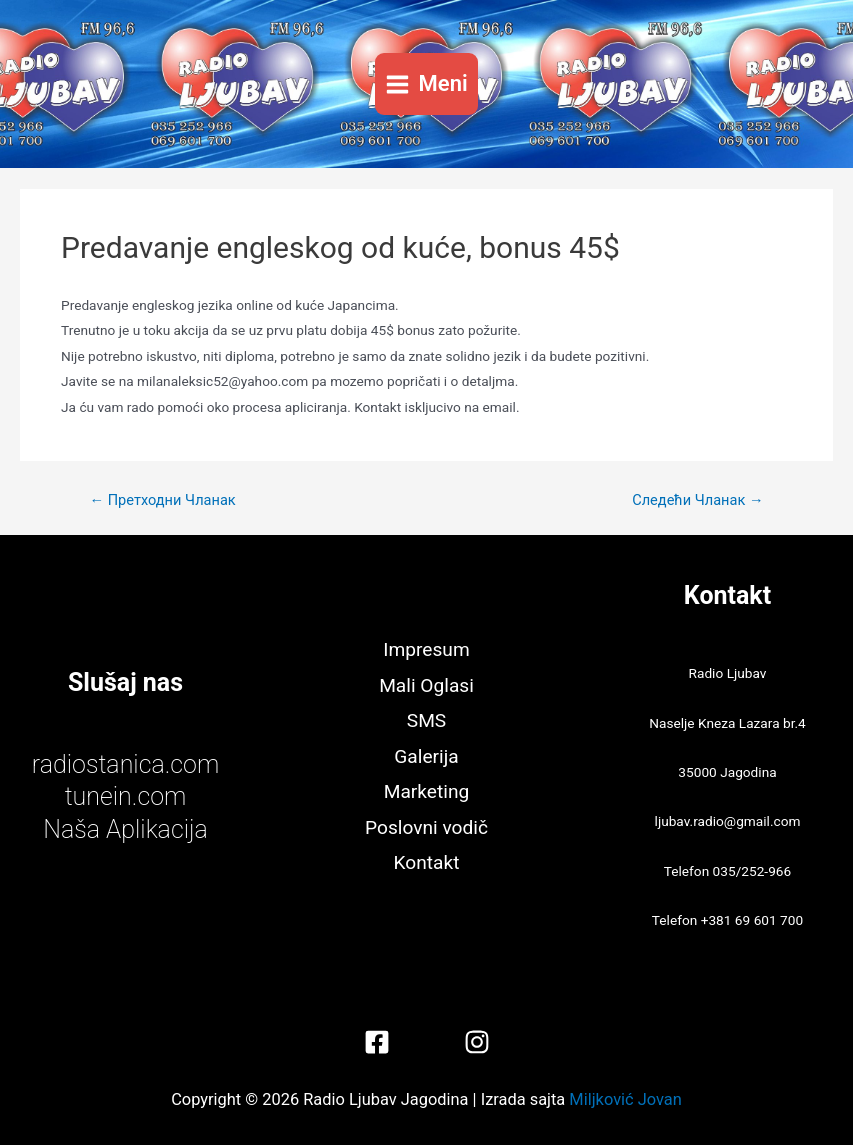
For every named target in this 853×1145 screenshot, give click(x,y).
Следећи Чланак (697, 500)
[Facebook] (377, 1042)
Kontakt (427, 862)
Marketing (427, 791)
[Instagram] (477, 1042)
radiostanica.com (125, 764)
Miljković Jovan (625, 1099)
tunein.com (126, 796)
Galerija (426, 756)
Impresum (426, 649)
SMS (426, 720)
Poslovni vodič (426, 827)
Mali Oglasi (426, 685)
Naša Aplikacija (125, 829)
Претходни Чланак (162, 500)
